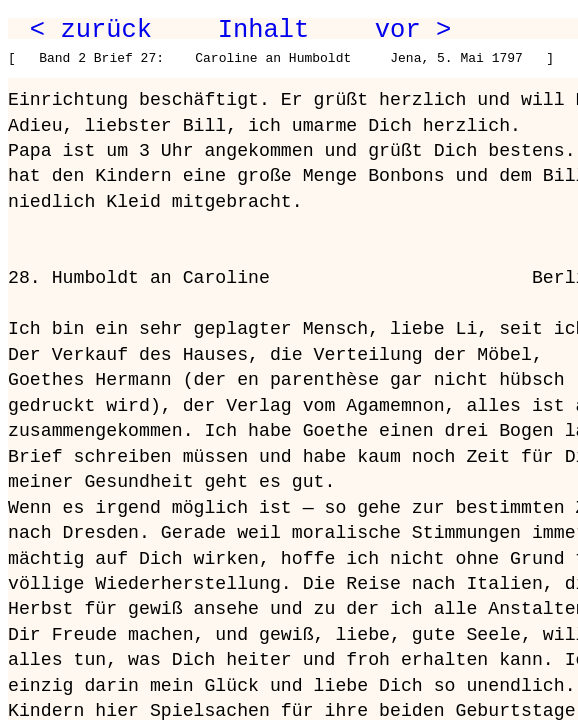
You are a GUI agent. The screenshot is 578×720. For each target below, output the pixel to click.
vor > (413, 30)
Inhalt (264, 30)
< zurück (91, 30)
